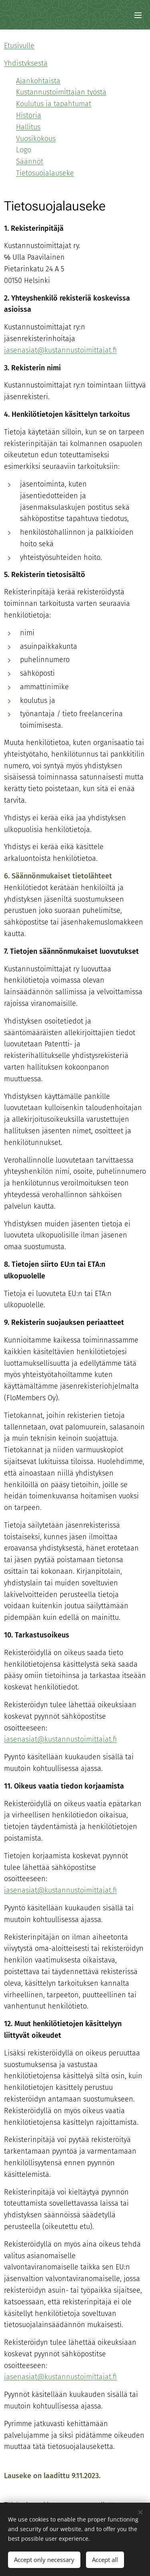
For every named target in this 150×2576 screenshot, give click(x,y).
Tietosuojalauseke (45, 173)
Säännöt (29, 161)
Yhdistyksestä (26, 63)
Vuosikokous (36, 138)
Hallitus (28, 127)
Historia (28, 115)
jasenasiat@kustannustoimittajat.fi (60, 1890)
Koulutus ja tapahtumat (53, 103)
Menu (138, 15)
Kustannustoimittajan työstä (61, 92)
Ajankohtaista (38, 81)
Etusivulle (19, 45)
